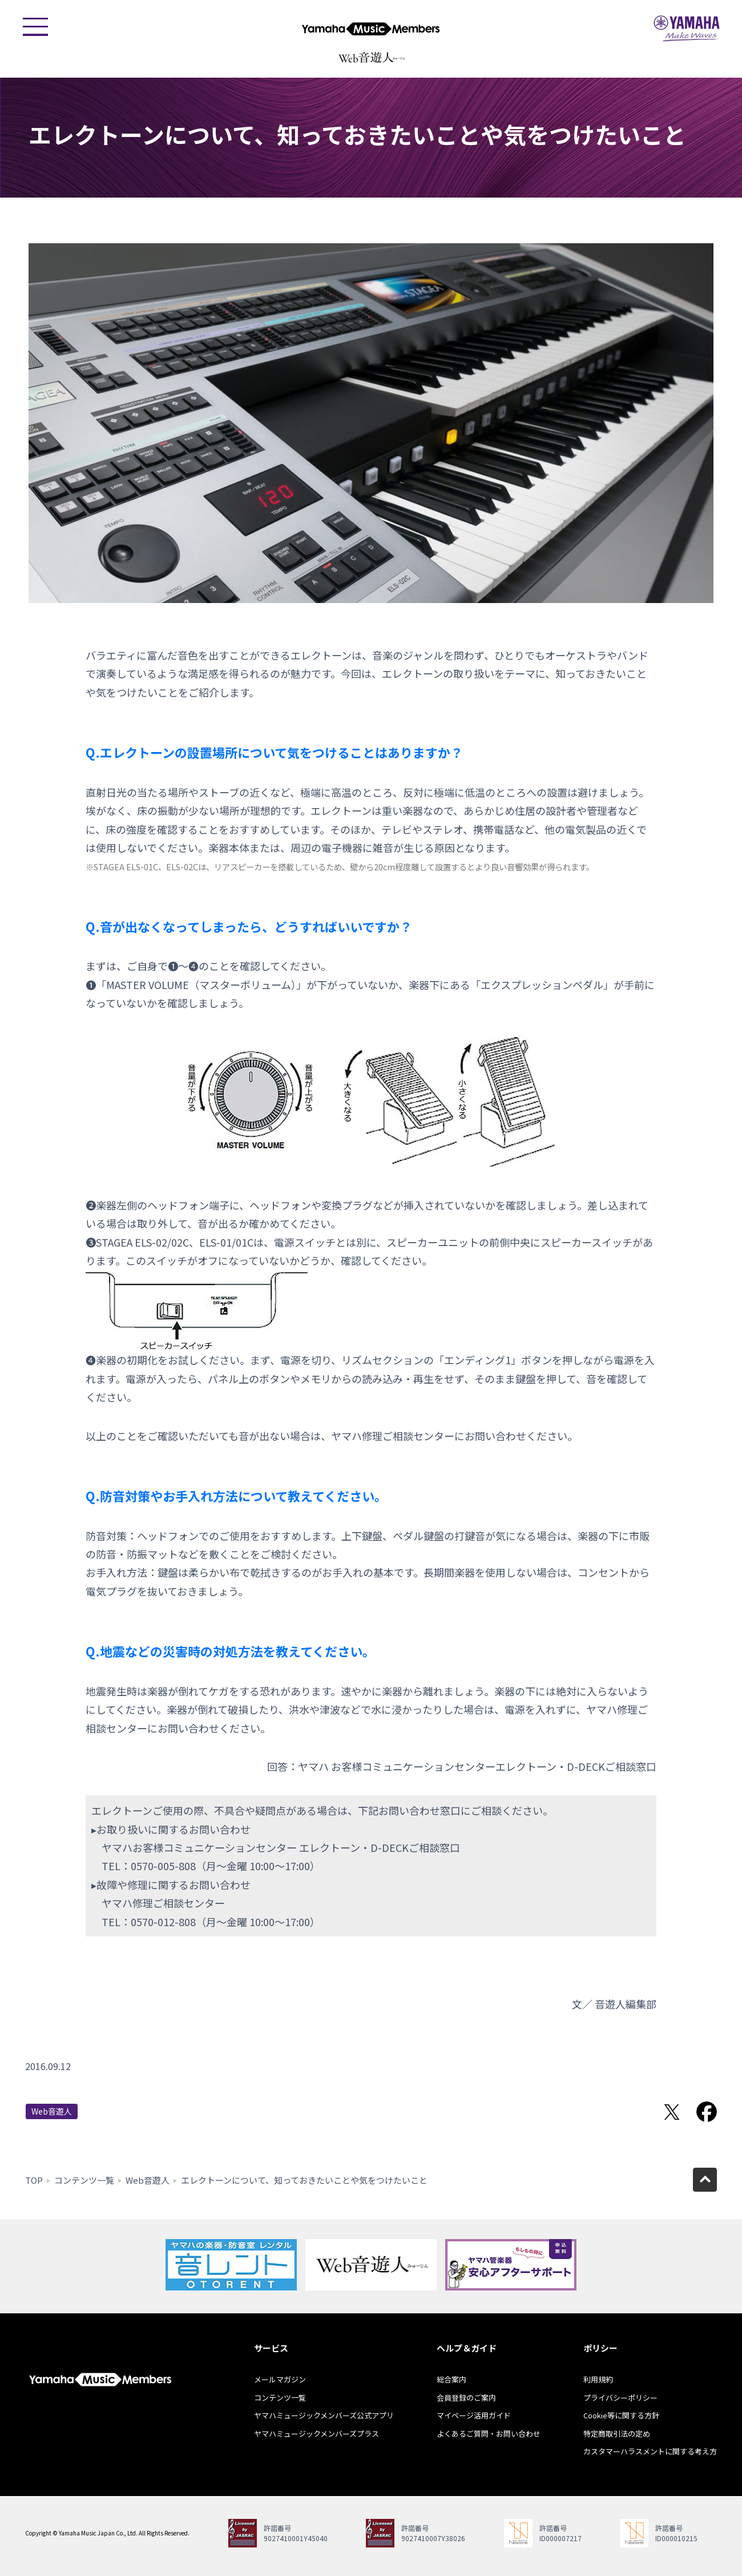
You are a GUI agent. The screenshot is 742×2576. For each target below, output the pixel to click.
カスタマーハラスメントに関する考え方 (650, 2451)
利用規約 (598, 2379)
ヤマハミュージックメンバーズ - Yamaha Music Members (371, 28)
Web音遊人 (51, 2111)
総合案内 (451, 2379)
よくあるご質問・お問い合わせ (489, 2433)
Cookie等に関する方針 (621, 2415)
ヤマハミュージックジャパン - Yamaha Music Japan (687, 28)
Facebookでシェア (706, 2111)
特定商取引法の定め (616, 2433)
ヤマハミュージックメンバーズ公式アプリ (324, 2415)
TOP (34, 2180)
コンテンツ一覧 (84, 2180)
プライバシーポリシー (620, 2397)
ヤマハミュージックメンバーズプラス (316, 2433)
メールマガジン (280, 2379)
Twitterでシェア (672, 2111)
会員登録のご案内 (466, 2397)
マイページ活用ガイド (474, 2415)
